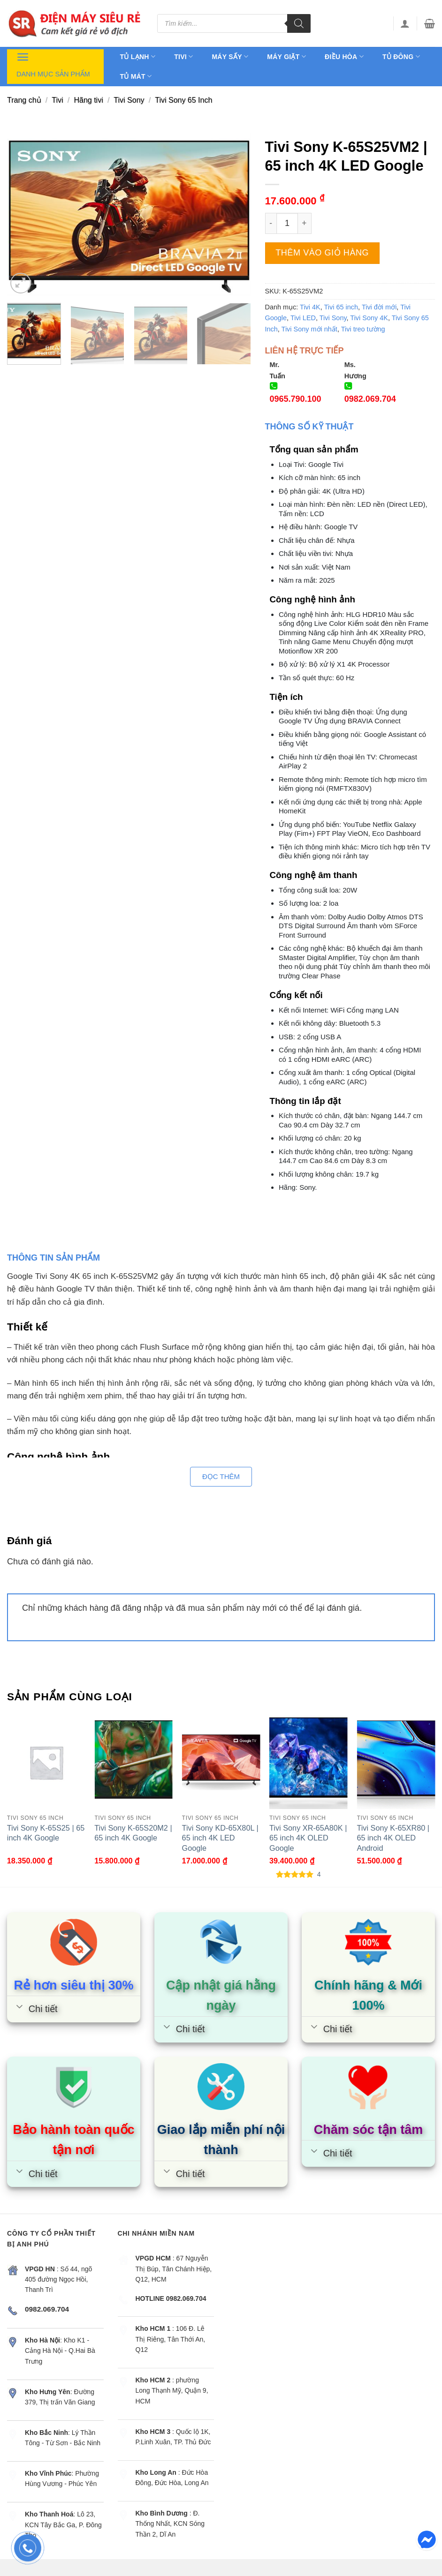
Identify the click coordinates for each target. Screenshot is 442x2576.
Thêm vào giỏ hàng (322, 252)
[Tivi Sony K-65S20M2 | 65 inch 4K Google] (133, 1762)
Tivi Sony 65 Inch (183, 100)
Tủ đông (401, 56)
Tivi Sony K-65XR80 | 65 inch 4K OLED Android (393, 1838)
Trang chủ (24, 100)
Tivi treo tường (363, 329)
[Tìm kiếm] (299, 23)
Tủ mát (136, 76)
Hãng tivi (88, 100)
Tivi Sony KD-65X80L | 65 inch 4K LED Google (220, 1838)
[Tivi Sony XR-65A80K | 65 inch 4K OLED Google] (308, 1762)
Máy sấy (230, 56)
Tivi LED (303, 318)
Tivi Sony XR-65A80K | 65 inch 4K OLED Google (308, 1838)
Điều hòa (344, 56)
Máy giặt (286, 56)
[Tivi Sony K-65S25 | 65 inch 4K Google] (46, 1762)
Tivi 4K (310, 307)
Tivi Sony (129, 100)
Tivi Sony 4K (369, 318)
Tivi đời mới (379, 307)
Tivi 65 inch (341, 307)
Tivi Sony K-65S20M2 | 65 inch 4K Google (133, 1833)
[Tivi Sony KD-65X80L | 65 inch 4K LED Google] (221, 1762)
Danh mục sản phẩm (53, 63)
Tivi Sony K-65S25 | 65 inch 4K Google (45, 1833)
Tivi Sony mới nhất (309, 329)
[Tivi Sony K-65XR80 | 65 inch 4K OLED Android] (396, 1762)
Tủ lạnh (138, 56)
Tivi (183, 56)
